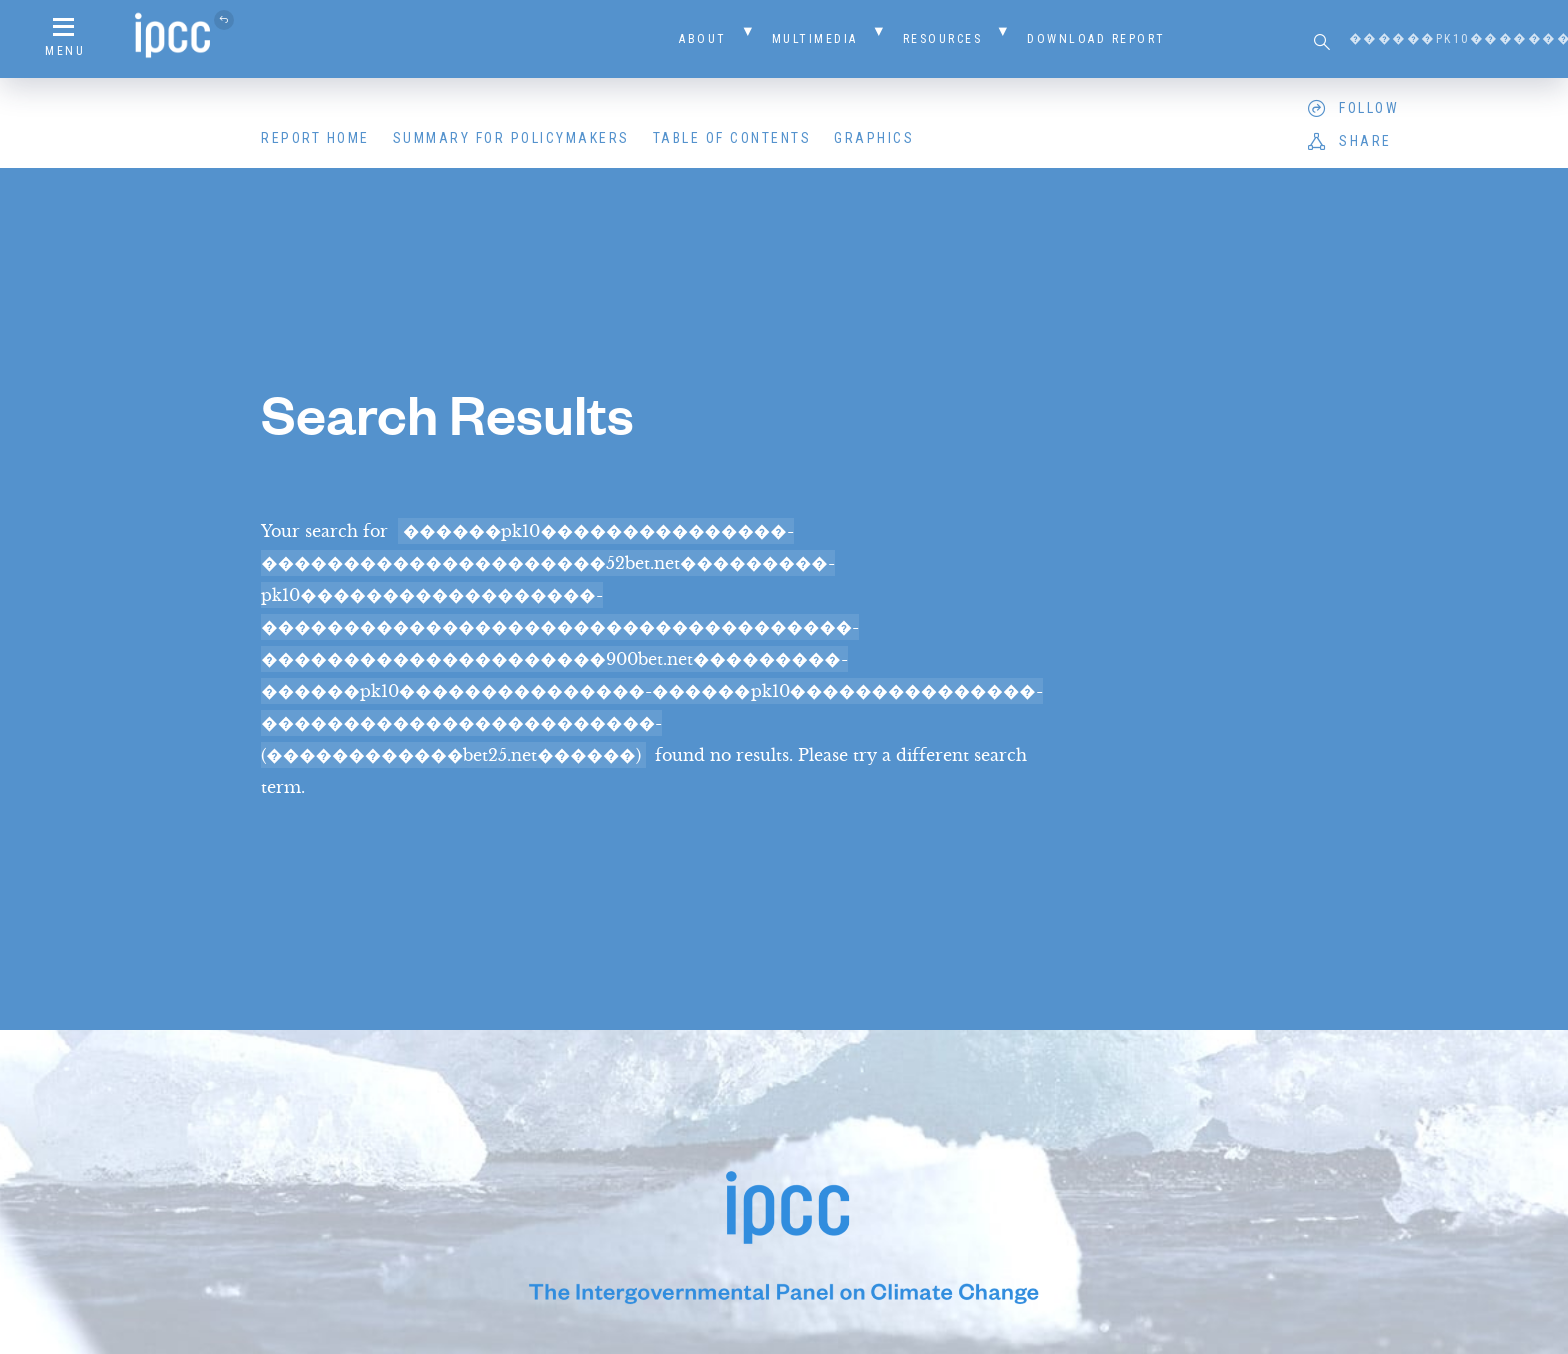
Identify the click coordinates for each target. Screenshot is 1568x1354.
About (703, 39)
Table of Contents (732, 138)
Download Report (1096, 39)
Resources (943, 39)
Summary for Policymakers (511, 138)
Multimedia (815, 39)
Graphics (874, 138)
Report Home (315, 138)
